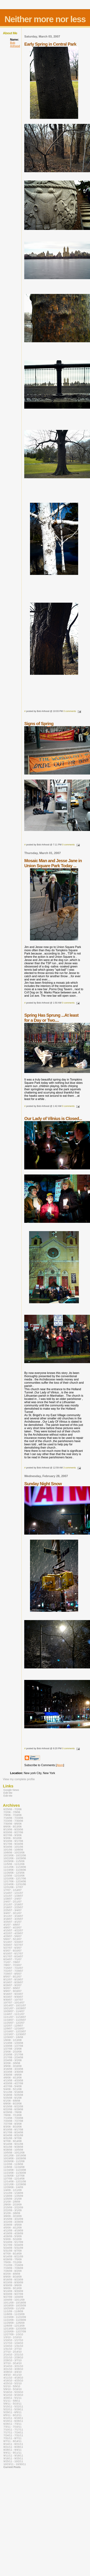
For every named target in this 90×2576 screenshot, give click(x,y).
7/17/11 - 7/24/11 (13, 2432)
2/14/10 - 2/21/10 (13, 2354)
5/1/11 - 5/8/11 (11, 2400)
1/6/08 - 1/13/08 (12, 2040)
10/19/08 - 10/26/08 (14, 2158)
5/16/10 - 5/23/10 (13, 2392)
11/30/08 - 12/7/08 (13, 2175)
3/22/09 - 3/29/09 (13, 2221)
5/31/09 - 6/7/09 (12, 2250)
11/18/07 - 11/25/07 (14, 2019)
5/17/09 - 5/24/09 (13, 2244)
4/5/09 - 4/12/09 (12, 2227)
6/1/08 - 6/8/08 (11, 2100)
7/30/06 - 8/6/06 (12, 1823)
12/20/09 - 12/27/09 (14, 2331)
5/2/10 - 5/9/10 (11, 2386)
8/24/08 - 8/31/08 (13, 2135)
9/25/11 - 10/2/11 (13, 2461)
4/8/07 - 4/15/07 (12, 1927)
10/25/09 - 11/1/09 (13, 2308)
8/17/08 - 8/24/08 (13, 2132)
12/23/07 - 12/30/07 (14, 2034)
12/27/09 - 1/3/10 (13, 2334)
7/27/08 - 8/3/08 (12, 2123)
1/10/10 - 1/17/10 (13, 2340)
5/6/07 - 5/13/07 (12, 1939)
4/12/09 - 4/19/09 (13, 2230)
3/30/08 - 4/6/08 (12, 2074)
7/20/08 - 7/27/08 (13, 2120)
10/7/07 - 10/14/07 (13, 2002)
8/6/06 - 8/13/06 (12, 1826)
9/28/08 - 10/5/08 (13, 2149)
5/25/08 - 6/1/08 (12, 2097)
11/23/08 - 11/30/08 (14, 2172)
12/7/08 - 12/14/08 (13, 2178)
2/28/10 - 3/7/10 (12, 2360)
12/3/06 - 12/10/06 (13, 1875)
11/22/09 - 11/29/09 (14, 2319)
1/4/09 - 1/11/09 (12, 2190)
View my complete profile (19, 1779)
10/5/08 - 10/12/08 (13, 2152)
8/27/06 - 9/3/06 (12, 1835)
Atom (60, 1765)
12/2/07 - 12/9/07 (13, 2025)
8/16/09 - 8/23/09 (13, 2279)
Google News (11, 1790)
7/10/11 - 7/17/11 (13, 2429)
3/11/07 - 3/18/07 (13, 1916)
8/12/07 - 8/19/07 (13, 1979)
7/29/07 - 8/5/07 (12, 1973)
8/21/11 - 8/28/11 (13, 2446)
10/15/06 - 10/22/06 (14, 1855)
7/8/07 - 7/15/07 (12, 1965)
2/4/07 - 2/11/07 (12, 1901)
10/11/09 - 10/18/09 (14, 2302)
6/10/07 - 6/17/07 (13, 1953)
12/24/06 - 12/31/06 (14, 1884)
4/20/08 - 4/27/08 (13, 2083)
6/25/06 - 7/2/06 (12, 1809)
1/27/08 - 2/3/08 (12, 2048)
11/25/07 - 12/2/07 (13, 2022)
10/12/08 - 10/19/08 (14, 2155)
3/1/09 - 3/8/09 (11, 2213)
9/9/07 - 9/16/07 (12, 1991)
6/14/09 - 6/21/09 (13, 2256)
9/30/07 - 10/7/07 (13, 1999)
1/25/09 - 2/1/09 (12, 2198)
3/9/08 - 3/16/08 (12, 2066)
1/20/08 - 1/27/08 (13, 2045)
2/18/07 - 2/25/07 (13, 1907)
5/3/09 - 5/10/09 (12, 2239)
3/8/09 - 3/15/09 (12, 2216)
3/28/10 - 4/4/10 (12, 2371)
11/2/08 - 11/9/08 (13, 2164)
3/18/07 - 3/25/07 (13, 1918)
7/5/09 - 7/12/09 (12, 2262)
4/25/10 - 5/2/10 (12, 2383)
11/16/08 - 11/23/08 (14, 2169)
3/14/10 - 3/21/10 (13, 2366)
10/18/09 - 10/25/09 (14, 2305)
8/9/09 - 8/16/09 (12, 2276)
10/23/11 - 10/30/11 (14, 2464)
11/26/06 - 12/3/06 (13, 1872)
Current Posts (11, 2467)
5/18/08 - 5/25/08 (13, 2094)
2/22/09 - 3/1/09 (12, 2210)
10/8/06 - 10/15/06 (13, 1852)
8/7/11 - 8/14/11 (12, 2441)
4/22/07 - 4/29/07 (13, 1933)
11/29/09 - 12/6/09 (13, 2322)
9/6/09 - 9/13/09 (12, 2288)
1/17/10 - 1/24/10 (13, 2343)
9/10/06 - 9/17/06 (13, 1841)
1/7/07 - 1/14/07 (12, 1890)
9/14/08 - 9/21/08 (13, 2143)
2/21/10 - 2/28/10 (13, 2357)
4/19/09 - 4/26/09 (13, 2233)
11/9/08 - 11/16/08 (13, 2167)
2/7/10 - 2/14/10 (12, 2351)
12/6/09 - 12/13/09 (13, 2325)
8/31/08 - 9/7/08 (12, 2138)
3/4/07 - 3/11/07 (12, 1913)
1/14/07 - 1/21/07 (13, 1892)
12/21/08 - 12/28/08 (14, 2184)
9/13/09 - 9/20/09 (13, 2291)
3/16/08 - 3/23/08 (13, 2068)
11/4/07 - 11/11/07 (13, 2014)
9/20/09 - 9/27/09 (13, 2294)
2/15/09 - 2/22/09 (13, 2207)
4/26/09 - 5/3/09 (12, 2236)
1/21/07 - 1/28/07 (13, 1895)
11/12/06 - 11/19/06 (14, 1867)
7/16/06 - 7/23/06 (13, 1817)
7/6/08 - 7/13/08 (12, 2115)
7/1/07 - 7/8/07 (11, 1962)
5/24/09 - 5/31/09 (13, 2247)
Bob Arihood (15, 44)
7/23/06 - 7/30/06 (13, 1820)
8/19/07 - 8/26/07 (13, 1982)
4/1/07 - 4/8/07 (11, 1924)
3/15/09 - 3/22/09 (13, 2219)
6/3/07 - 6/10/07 (12, 1950)
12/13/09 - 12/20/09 (14, 2328)
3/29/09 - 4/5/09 (12, 2224)
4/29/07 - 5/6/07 (12, 1936)
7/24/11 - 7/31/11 (13, 2435)
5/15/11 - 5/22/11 (13, 2406)
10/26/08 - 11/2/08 (13, 2161)
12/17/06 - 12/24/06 (14, 1881)
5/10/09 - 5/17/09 (13, 2242)
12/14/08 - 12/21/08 (14, 2181)
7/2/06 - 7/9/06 (11, 1812)
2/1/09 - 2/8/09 (11, 2201)
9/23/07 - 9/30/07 (13, 1996)
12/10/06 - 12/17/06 (14, 1878)
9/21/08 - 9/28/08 (13, 2146)
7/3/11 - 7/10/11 (12, 2426)
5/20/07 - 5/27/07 (13, 1944)
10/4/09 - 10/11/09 (13, 2299)
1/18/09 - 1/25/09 (13, 2195)
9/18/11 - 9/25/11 (13, 2458)
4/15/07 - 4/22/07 (13, 1930)
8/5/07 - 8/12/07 (12, 1976)
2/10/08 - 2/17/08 (13, 2054)
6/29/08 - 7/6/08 (12, 2112)
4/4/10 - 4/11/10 (12, 2374)
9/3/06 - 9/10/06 (12, 1838)
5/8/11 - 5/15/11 (12, 2403)
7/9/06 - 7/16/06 (12, 1815)
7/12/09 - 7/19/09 (13, 2265)
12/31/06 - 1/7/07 (13, 1887)
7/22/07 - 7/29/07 (13, 1970)
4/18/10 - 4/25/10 (13, 2380)
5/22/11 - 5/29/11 (13, 2409)
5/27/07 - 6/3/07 (12, 1947)
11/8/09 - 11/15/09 (13, 2314)
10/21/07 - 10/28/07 (14, 2008)
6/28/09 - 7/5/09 (12, 2259)
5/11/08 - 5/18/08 (13, 2092)
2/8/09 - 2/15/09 (12, 2204)
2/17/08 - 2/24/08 (13, 2057)
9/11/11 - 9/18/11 (13, 2455)
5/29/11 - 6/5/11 (12, 2412)
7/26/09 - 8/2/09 (12, 2270)
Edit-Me (7, 1792)
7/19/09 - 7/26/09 (13, 2268)
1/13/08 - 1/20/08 (13, 2043)
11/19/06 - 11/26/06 (14, 1869)
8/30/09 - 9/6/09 (12, 2285)
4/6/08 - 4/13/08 (12, 2077)
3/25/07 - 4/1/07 (12, 1921)
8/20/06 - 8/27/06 (13, 1832)
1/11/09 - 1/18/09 (13, 2193)
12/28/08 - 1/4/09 (13, 2187)
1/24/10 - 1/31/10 (13, 2345)
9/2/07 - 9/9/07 (11, 1988)
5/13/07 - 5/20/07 (13, 1942)
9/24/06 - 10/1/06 (13, 1846)
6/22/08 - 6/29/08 (13, 2109)
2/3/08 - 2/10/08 (12, 2051)
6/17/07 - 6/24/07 (13, 1956)
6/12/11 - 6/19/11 (13, 2418)
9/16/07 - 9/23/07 (13, 1993)
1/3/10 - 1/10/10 (12, 2337)
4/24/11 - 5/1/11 (12, 2397)
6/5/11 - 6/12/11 (12, 2415)
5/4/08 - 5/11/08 (12, 2089)
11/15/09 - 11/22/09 (14, 2317)
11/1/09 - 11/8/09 (13, 2311)
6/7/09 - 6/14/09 (12, 2253)
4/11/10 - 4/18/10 (13, 2377)
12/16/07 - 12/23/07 (14, 2031)
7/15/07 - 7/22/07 (13, 1967)
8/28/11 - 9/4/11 (12, 2449)
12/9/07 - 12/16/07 (13, 2028)
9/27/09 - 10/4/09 (13, 2296)
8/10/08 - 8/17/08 (13, 2129)
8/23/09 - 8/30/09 (13, 2282)
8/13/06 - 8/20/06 (13, 1829)
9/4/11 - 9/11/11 (12, 2452)
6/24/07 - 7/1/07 (12, 1959)
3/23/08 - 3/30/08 (13, 2071)
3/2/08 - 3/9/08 (11, 2063)
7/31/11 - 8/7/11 (12, 2438)
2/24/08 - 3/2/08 (12, 2060)
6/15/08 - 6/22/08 (13, 2106)
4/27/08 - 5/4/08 (12, 2086)
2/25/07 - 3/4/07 (12, 1910)
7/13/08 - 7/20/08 (13, 2118)
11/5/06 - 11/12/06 (13, 1864)
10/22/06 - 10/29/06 (14, 1858)
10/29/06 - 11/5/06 (13, 1861)
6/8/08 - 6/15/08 (12, 2103)
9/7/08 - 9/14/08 (12, 2141)
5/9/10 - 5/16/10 (12, 2389)
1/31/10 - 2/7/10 (12, 2348)
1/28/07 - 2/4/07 (12, 1898)
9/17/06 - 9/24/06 (13, 1843)
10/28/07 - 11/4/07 (13, 2011)
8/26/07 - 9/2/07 (12, 1985)
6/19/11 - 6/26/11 (13, 2420)
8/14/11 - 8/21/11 (13, 2444)
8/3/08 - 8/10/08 (12, 2126)
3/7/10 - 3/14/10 (12, 2363)
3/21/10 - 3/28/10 (13, 2369)
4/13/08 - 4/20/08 (13, 2080)
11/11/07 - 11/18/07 (14, 2017)
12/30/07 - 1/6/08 (13, 2037)
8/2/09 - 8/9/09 (11, 2273)
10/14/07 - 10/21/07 (14, 2005)
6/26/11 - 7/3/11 (12, 2423)
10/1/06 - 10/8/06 (13, 1849)
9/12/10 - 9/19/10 (13, 2395)
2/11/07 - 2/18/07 (13, 1904)
